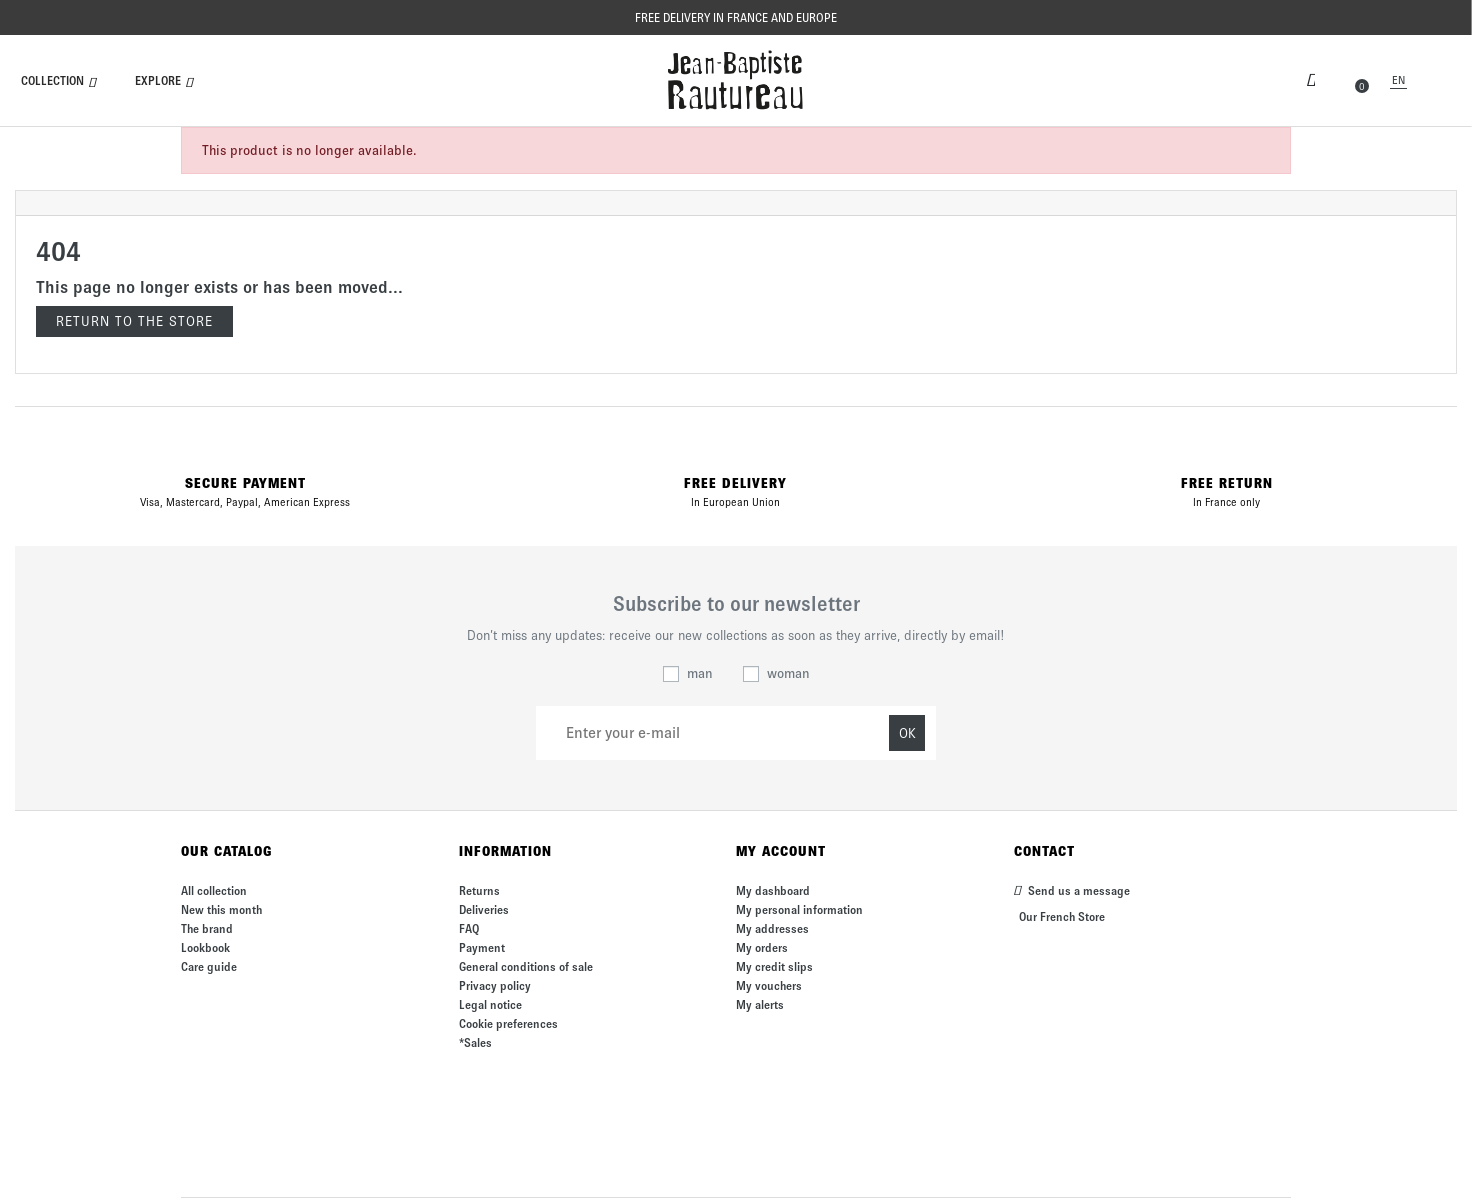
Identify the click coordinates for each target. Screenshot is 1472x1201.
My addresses (772, 928)
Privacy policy (495, 985)
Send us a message (1072, 890)
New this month (221, 909)
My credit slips (774, 966)
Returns (479, 890)
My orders (762, 947)
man (700, 673)
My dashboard (773, 890)
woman (788, 673)
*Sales (475, 1042)
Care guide (209, 966)
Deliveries (484, 909)
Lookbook (205, 947)
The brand (207, 928)
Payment (482, 947)
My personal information (799, 909)
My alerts (760, 1004)
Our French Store (1062, 916)
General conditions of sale (526, 966)
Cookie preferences (508, 1023)
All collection (214, 890)
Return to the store (134, 321)
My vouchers (769, 985)
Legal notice (490, 1004)
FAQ (469, 928)
